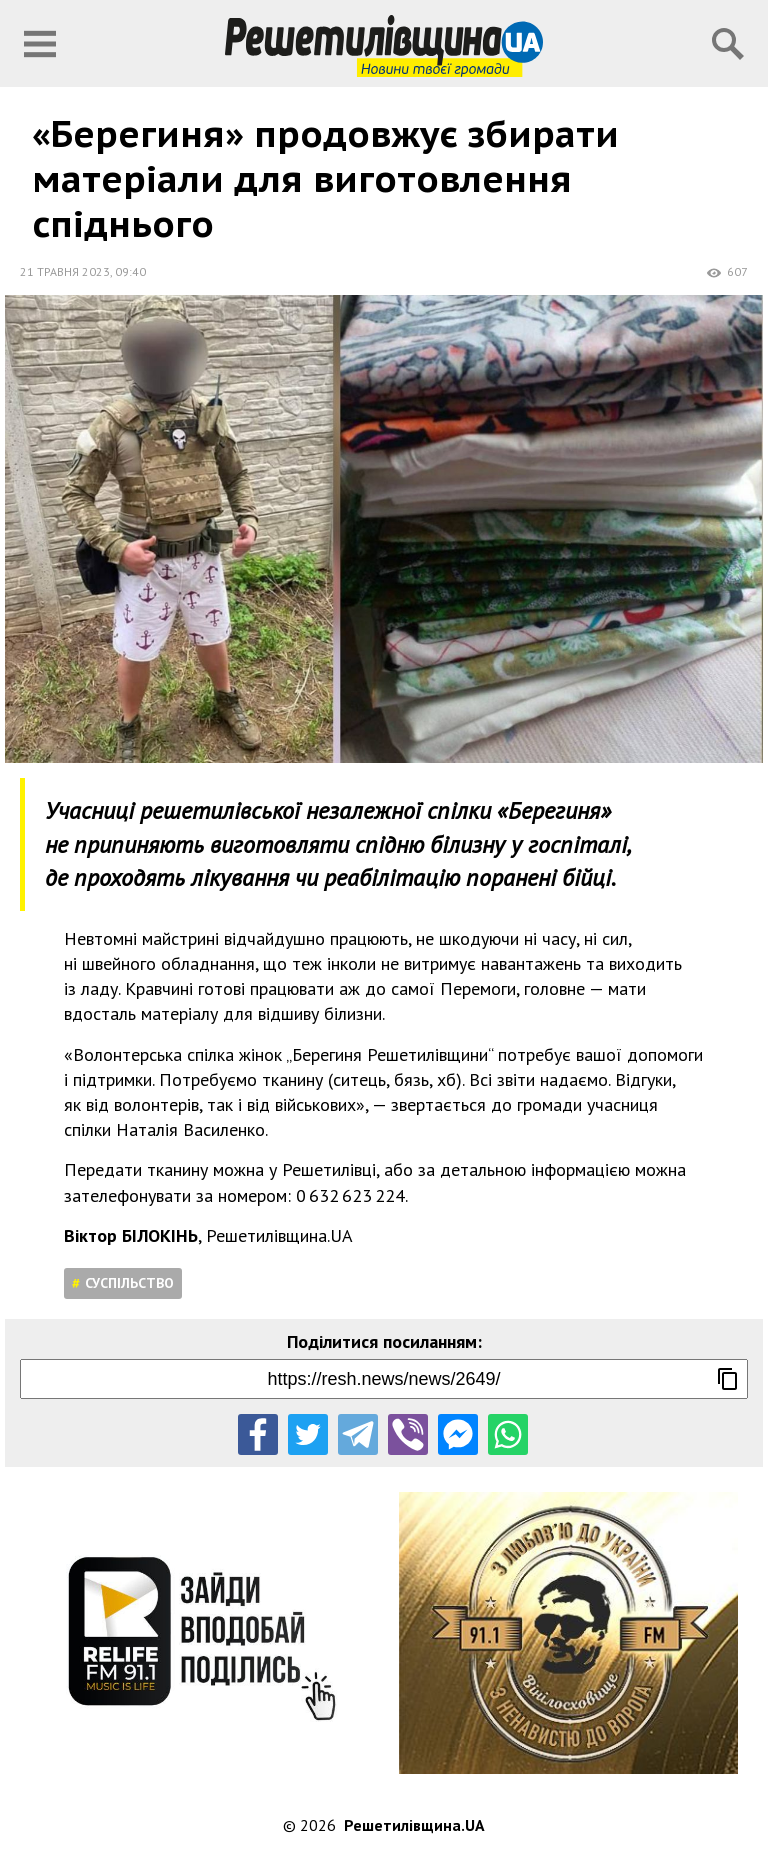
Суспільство (129, 1283)
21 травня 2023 (65, 271)
